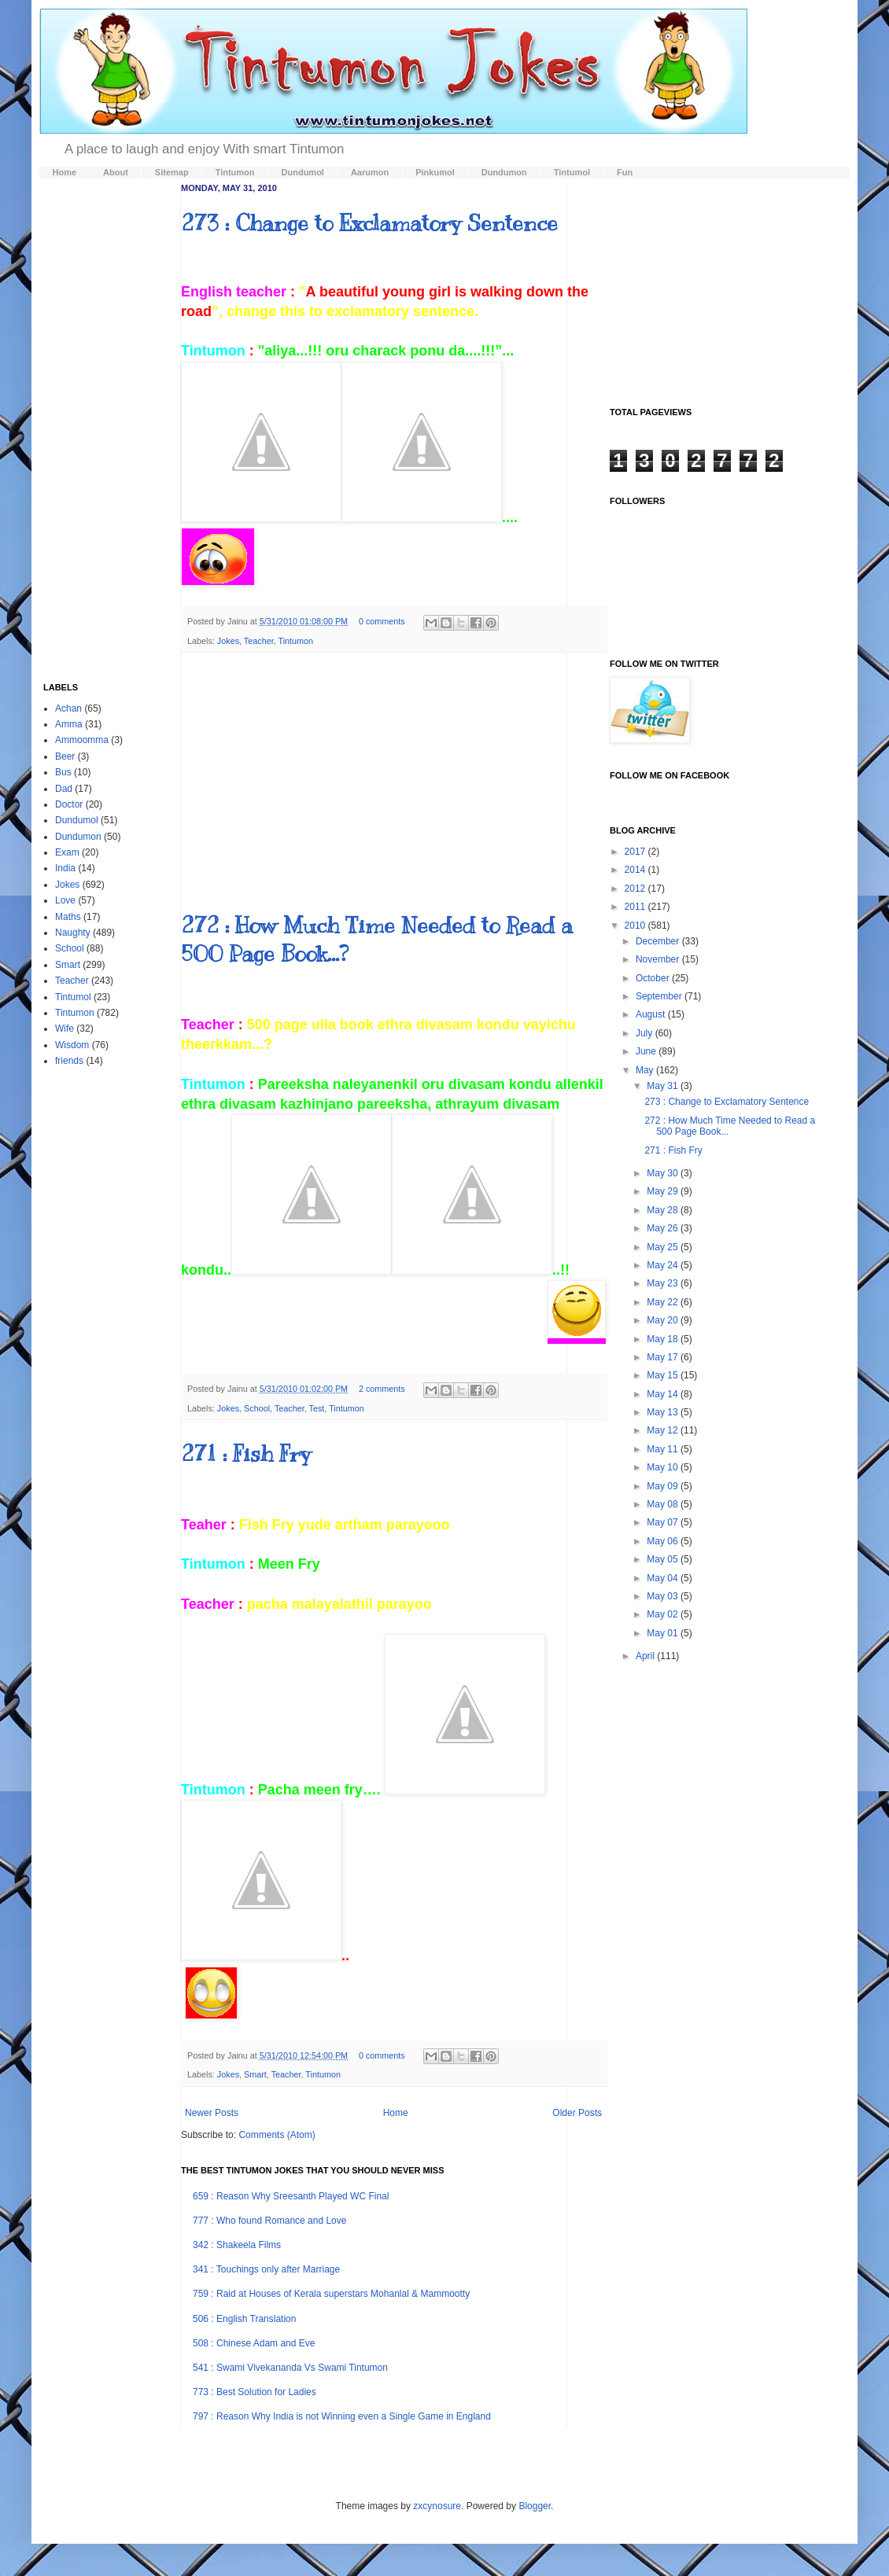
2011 (636, 906)
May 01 (664, 1633)
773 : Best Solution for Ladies (254, 2392)
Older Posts (577, 2112)
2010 (636, 925)
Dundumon (78, 836)
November (659, 959)
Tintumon (296, 641)
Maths (68, 916)
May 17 (664, 1357)
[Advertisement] (393, 782)
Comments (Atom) (276, 2134)
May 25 (664, 1247)
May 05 (664, 1559)
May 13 (664, 1412)
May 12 (664, 1430)
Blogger (534, 2506)
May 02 (664, 1614)
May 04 (664, 1578)
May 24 (664, 1265)
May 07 (664, 1522)
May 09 (664, 1486)
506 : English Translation (244, 2318)
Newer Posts (211, 2112)
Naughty (72, 932)
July (645, 1033)
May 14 (664, 1394)
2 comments (382, 1388)
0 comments (382, 621)
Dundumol (76, 820)
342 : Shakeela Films (237, 2244)
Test (317, 1408)
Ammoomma (82, 739)
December (659, 941)
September (660, 996)
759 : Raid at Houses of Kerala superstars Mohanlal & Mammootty (331, 2293)
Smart (255, 2074)
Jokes (228, 641)
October (654, 978)
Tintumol (73, 997)
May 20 (664, 1320)
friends (69, 1060)
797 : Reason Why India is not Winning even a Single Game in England (342, 2416)
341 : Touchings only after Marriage (266, 2269)
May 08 (664, 1504)
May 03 (664, 1596)
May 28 (664, 1210)
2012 (636, 888)
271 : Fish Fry (246, 1453)
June (647, 1051)
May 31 (664, 1085)
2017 (636, 851)
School (257, 1408)
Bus (63, 772)
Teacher (259, 641)
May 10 (664, 1467)
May (646, 1070)
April (646, 1656)
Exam (67, 852)
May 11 (664, 1449)
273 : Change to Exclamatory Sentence (369, 223)
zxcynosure (437, 2506)
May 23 (664, 1283)
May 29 (664, 1191)
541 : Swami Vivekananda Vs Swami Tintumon (290, 2367)
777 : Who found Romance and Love (269, 2220)
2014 (636, 869)
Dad (63, 788)
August (652, 1014)
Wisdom (72, 1045)
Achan (68, 708)
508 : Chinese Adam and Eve (254, 2343)
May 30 (664, 1173)
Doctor (69, 804)
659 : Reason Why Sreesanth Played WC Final (291, 2196)
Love (65, 900)
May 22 (664, 1302)
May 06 (664, 1541)
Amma (69, 724)
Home (395, 2112)
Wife (64, 1028)
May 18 (664, 1339)
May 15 (664, 1375)
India (65, 868)
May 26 (664, 1228)
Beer (65, 756)
